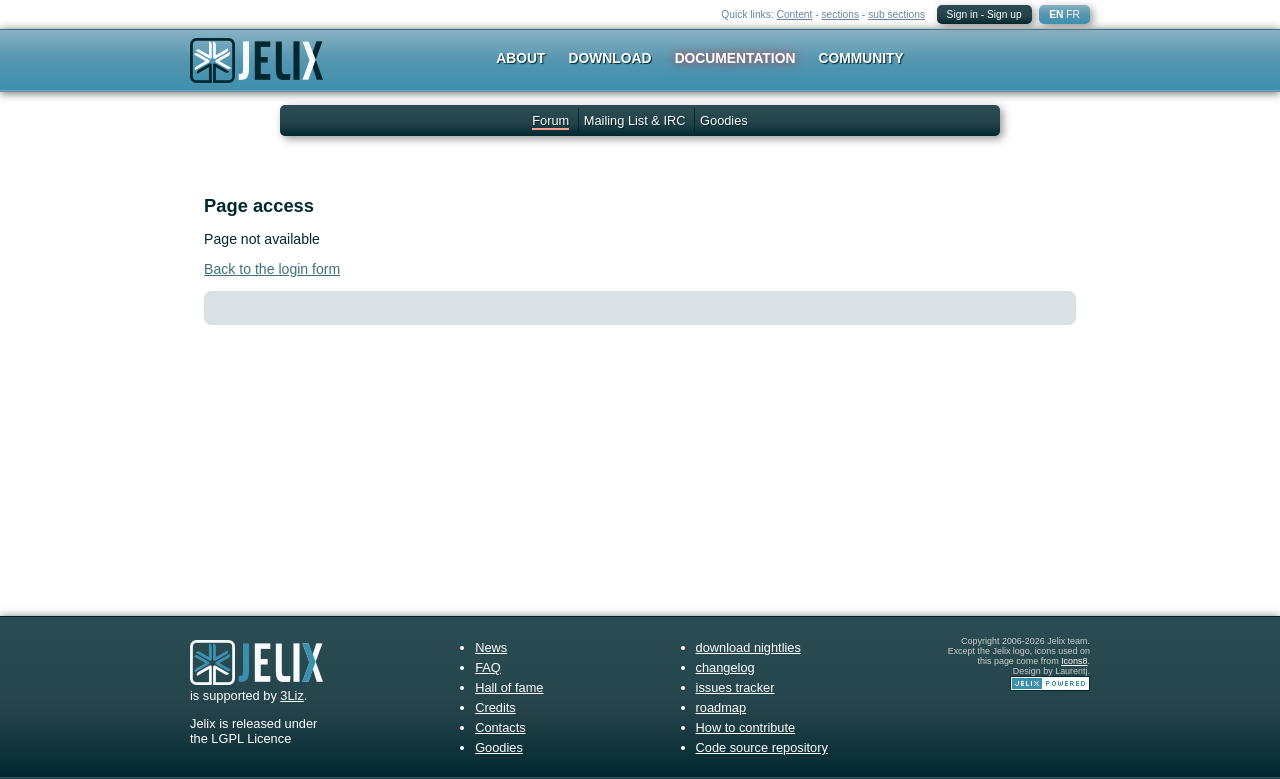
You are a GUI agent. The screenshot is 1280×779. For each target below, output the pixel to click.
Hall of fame (509, 687)
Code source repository (762, 747)
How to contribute (746, 727)
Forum (550, 120)
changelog (725, 667)
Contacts (500, 727)
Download (610, 58)
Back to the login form (272, 269)
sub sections (896, 14)
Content (795, 14)
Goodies (724, 120)
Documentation (735, 58)
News (491, 647)
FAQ (488, 667)
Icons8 (1074, 661)
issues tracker (735, 687)
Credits (495, 707)
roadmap (721, 707)
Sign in (962, 14)
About (520, 58)
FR (1073, 14)
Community (861, 58)
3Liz (291, 695)
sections (840, 14)
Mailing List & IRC (635, 120)
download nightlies (748, 647)
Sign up (1004, 14)
